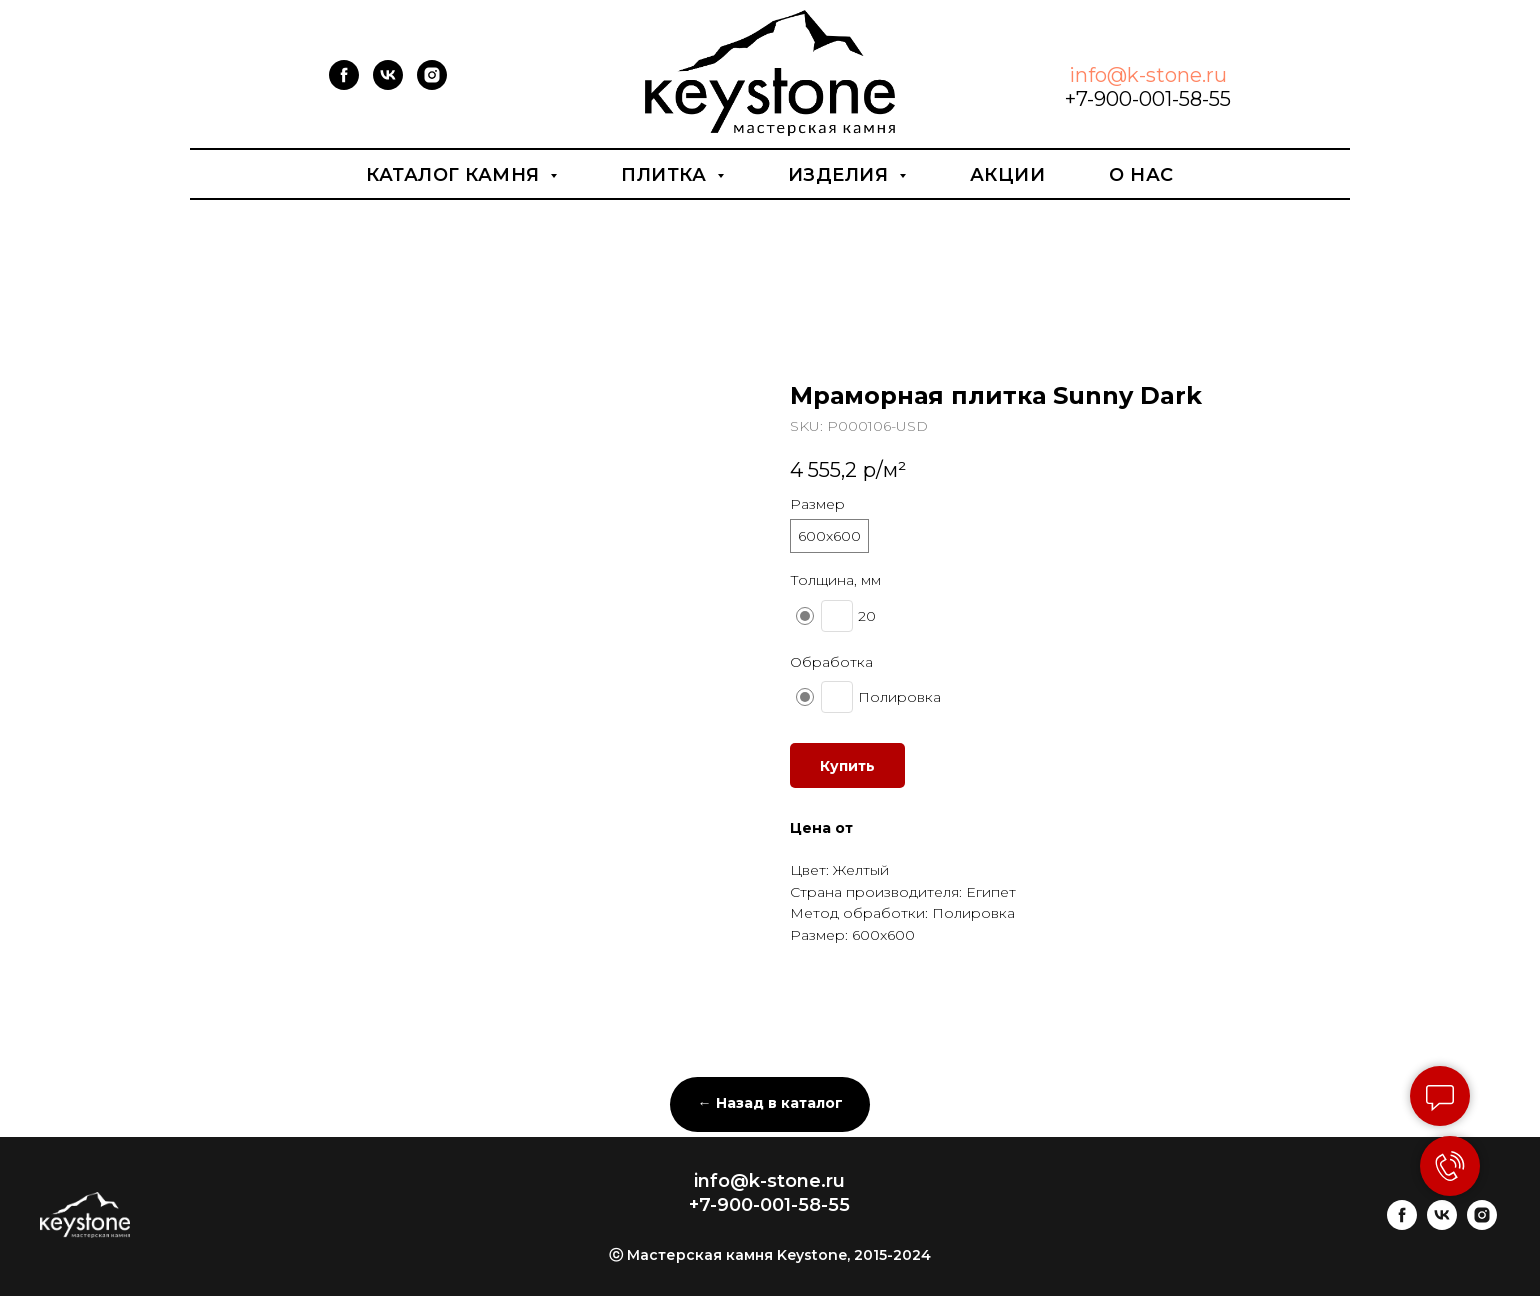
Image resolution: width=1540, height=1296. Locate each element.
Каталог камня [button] (455, 175)
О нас (1141, 175)
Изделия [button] (841, 175)
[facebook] (344, 84)
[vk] (388, 84)
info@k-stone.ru (1148, 75)
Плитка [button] (666, 175)
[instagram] (432, 84)
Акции (1008, 175)
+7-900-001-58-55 (1148, 99)
